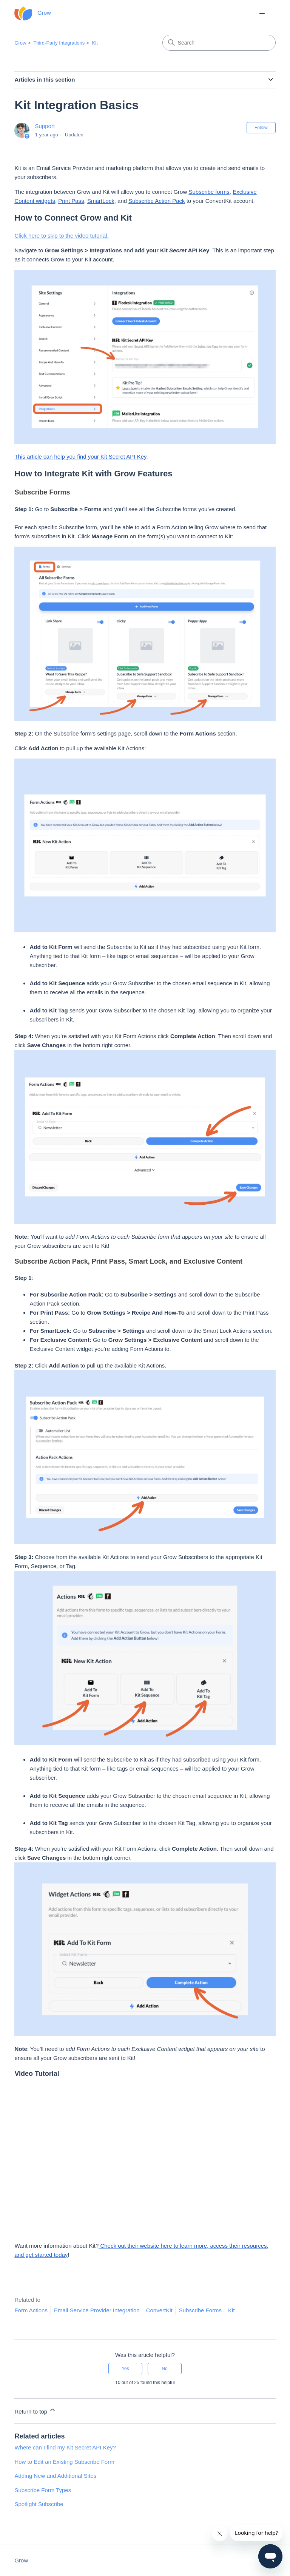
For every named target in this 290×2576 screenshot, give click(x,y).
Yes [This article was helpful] (125, 2368)
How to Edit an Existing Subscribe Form (64, 2462)
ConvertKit (159, 2310)
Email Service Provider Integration (97, 2310)
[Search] (219, 42)
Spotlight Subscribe (38, 2504)
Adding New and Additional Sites (55, 2475)
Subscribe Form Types (42, 2490)
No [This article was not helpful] (164, 2368)
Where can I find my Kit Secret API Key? (65, 2447)
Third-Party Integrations (59, 43)
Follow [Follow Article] (261, 127)
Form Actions (31, 2310)
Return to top (35, 2410)
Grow (20, 43)
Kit (95, 43)
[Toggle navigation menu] (262, 14)
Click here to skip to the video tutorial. (61, 235)
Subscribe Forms (200, 2310)
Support (45, 126)
